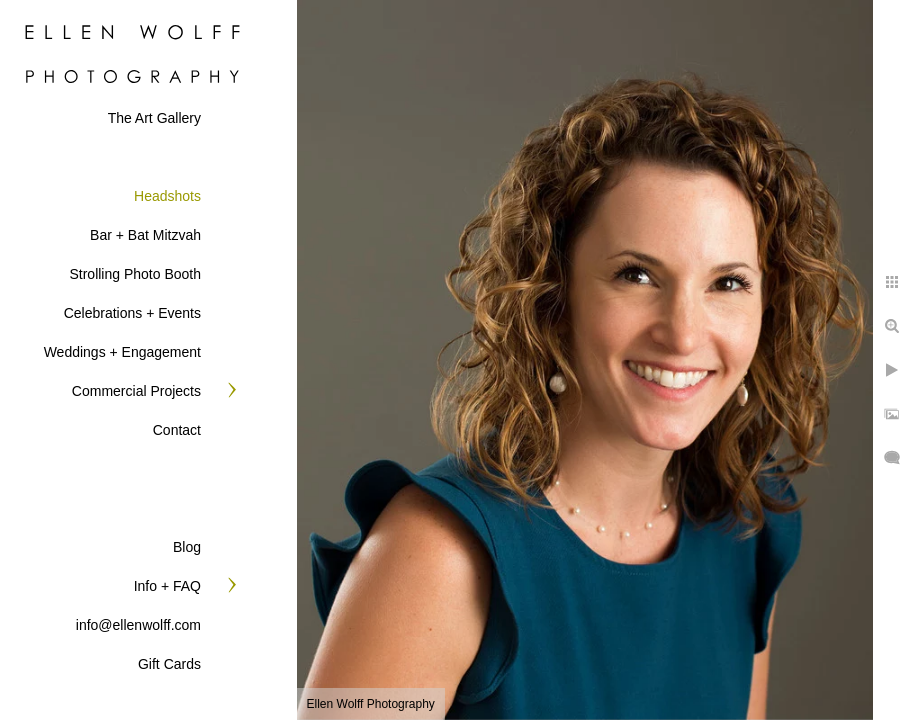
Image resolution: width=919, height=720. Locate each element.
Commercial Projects (136, 391)
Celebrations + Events (132, 313)
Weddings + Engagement (122, 352)
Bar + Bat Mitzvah (145, 235)
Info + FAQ (167, 586)
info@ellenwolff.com (138, 625)
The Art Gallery (154, 118)
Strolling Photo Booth (135, 274)
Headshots (167, 196)
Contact (177, 430)
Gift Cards (169, 664)
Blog (187, 547)
